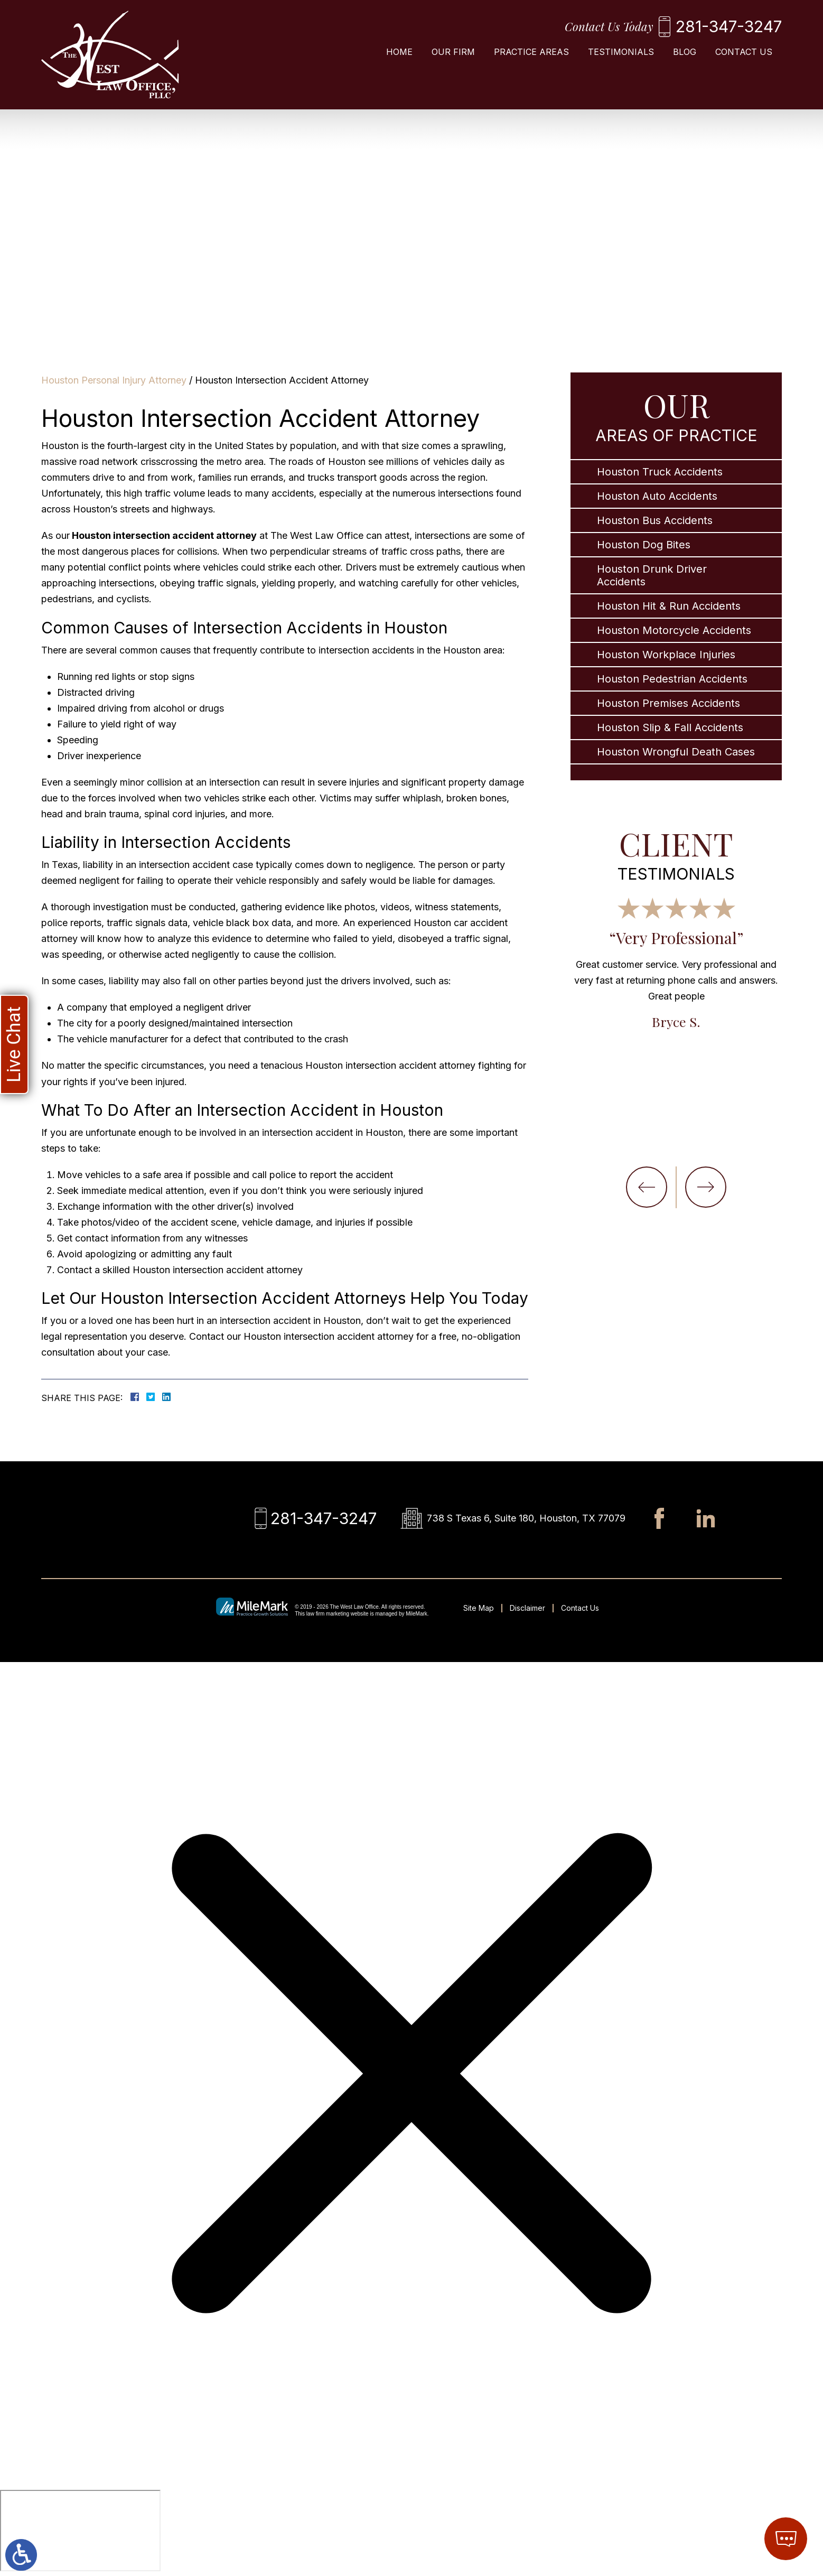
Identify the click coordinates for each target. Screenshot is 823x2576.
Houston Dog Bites (643, 544)
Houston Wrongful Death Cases (676, 751)
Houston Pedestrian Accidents (672, 679)
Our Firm (453, 51)
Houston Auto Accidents (657, 496)
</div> (80, 2530)
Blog (684, 51)
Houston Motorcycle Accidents (674, 630)
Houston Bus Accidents (655, 520)
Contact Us (743, 51)
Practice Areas (531, 51)
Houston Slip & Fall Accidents (670, 727)
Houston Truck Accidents (660, 471)
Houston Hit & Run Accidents (669, 606)
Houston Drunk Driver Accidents (652, 575)
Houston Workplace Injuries (666, 654)
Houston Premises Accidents (668, 703)
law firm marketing (327, 1614)
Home (399, 51)
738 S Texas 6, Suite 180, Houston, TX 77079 (526, 1518)
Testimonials (621, 51)
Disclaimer (527, 1607)
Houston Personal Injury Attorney (113, 380)
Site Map (478, 1607)
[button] (646, 1187)
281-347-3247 (729, 26)
